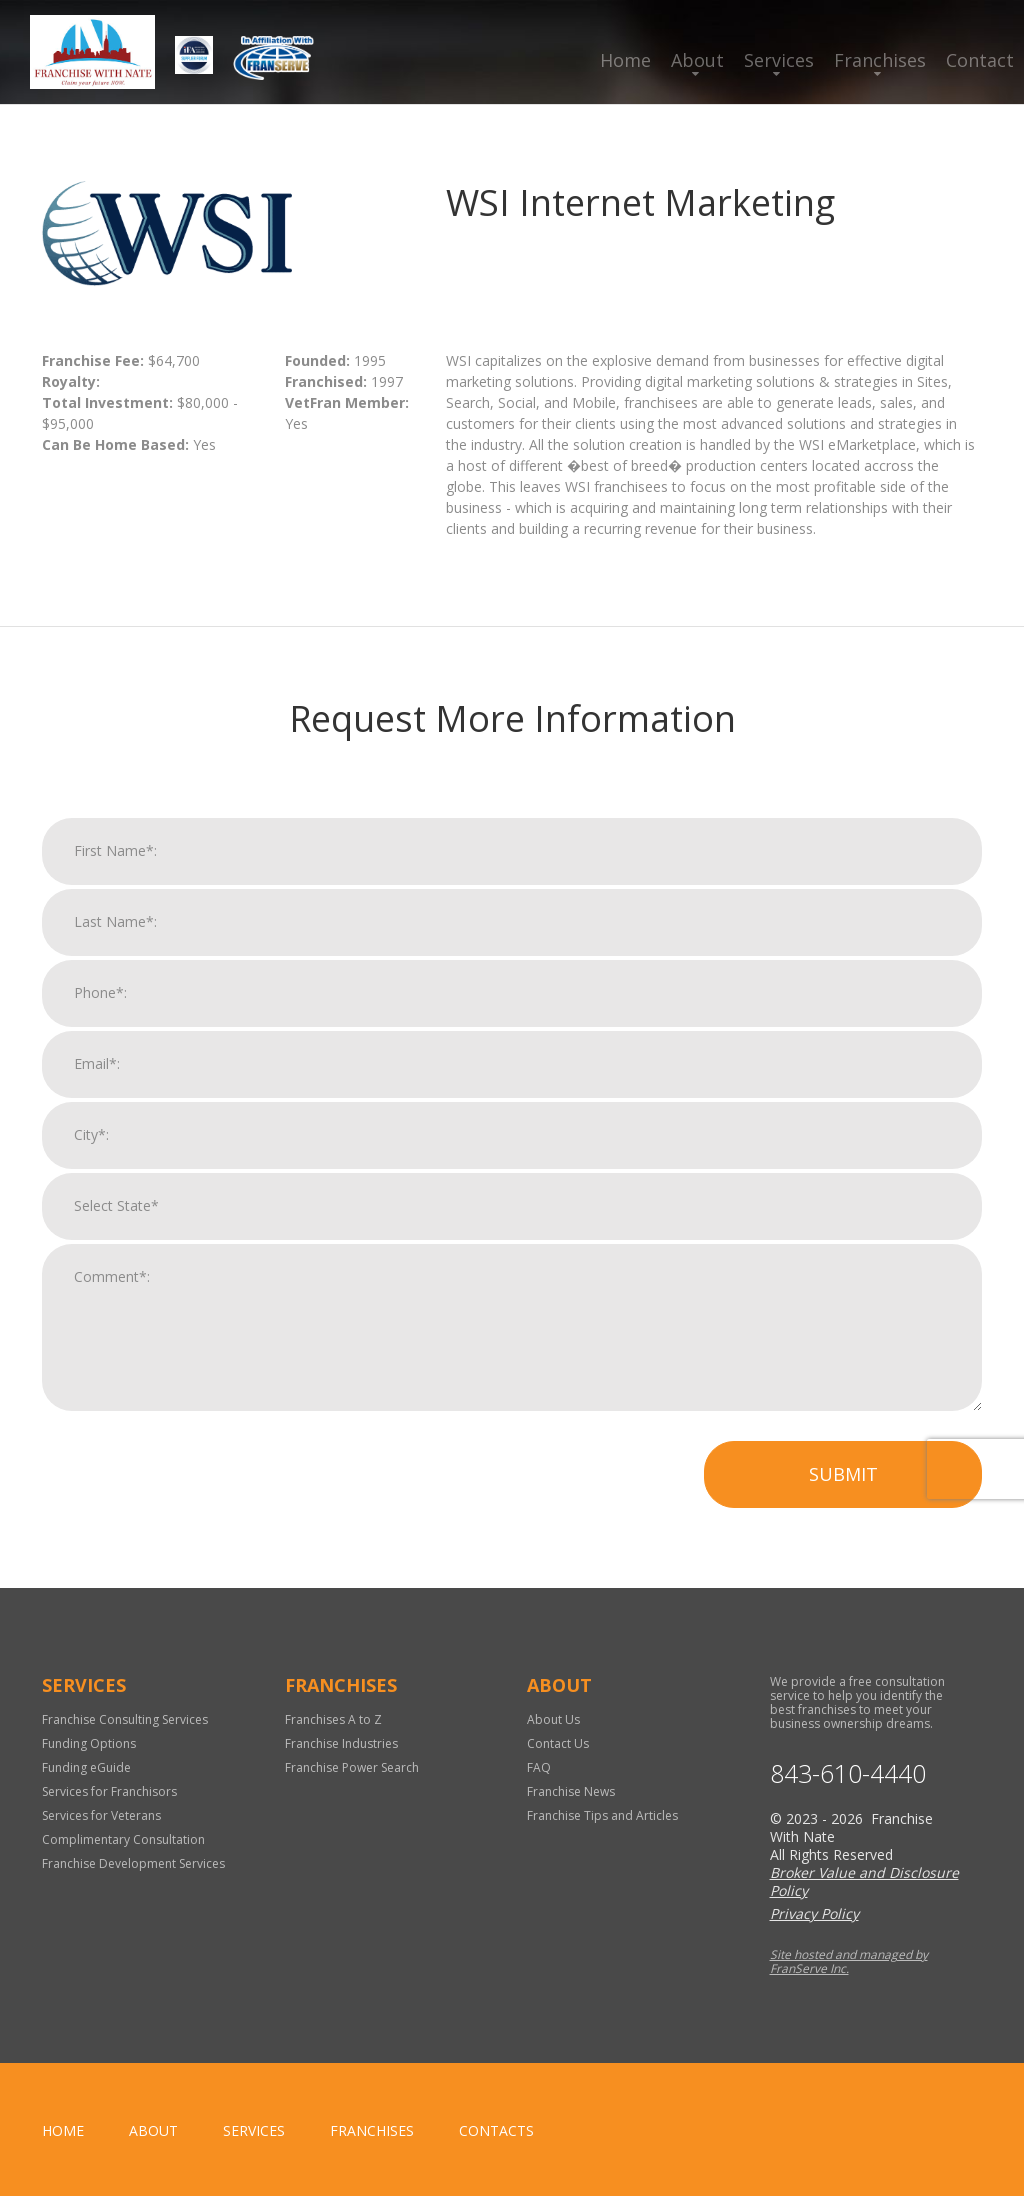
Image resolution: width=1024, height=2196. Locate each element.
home (63, 2130)
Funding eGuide (86, 1767)
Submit (843, 1494)
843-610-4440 (848, 1773)
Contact (980, 60)
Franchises (880, 60)
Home (625, 60)
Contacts (496, 2130)
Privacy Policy (814, 1913)
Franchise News (571, 1791)
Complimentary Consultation (123, 1839)
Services (779, 60)
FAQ (539, 1767)
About (697, 60)
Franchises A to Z (333, 1719)
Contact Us (558, 1743)
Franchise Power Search (352, 1767)
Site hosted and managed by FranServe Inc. (849, 1961)
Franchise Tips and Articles (602, 1815)
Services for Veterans (101, 1815)
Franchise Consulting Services (125, 1719)
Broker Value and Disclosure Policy (864, 1881)
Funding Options (89, 1743)
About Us (553, 1719)
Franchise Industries (341, 1743)
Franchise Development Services (133, 1863)
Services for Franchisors (109, 1791)
